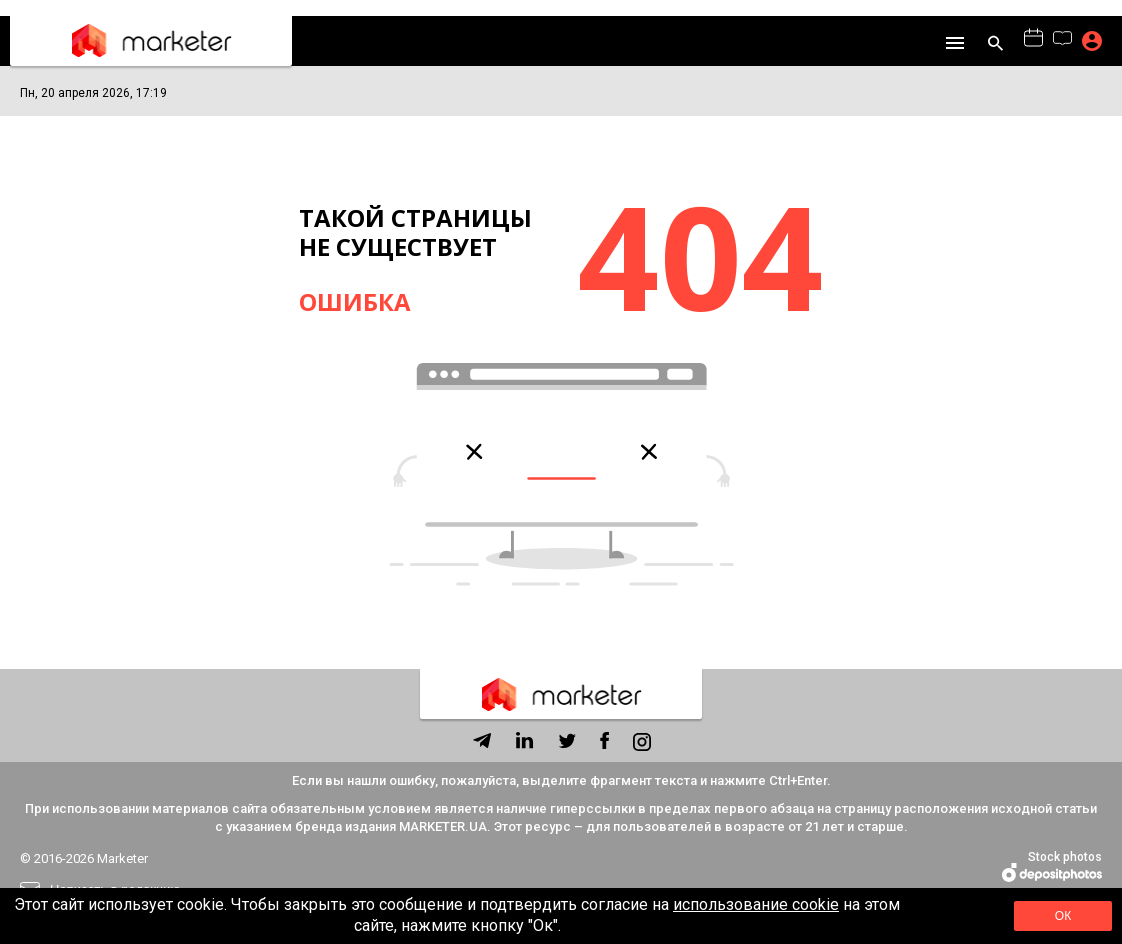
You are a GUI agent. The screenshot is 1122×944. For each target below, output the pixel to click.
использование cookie (756, 904)
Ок (1063, 916)
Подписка (1092, 41)
